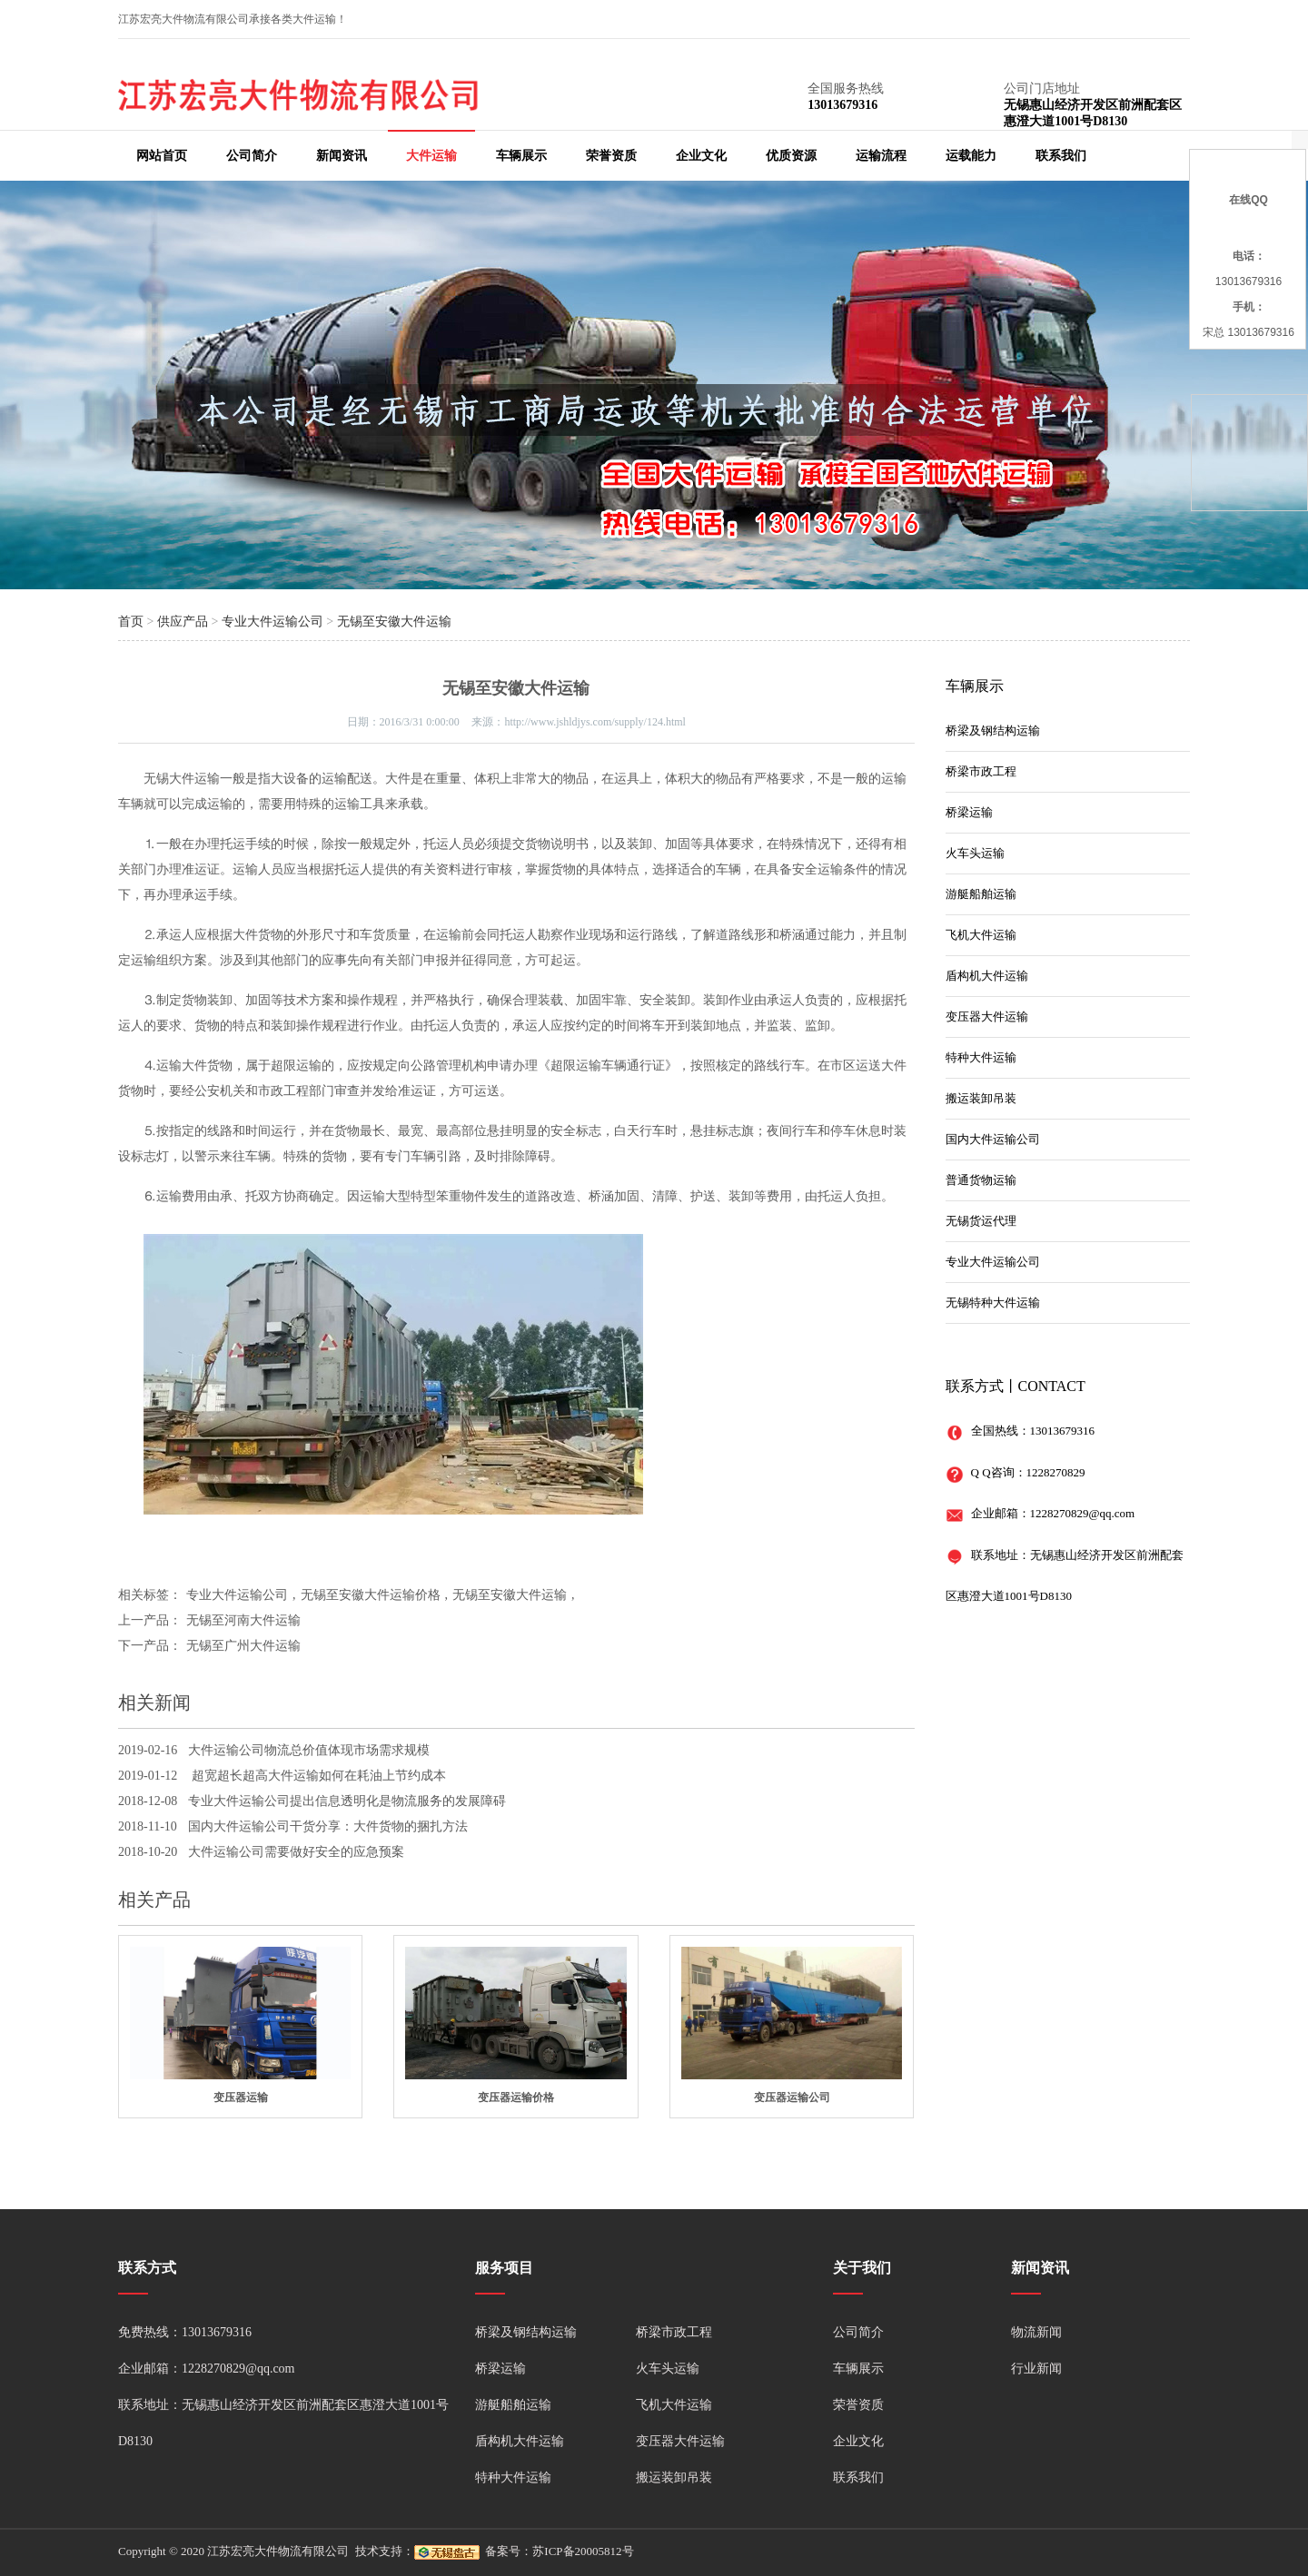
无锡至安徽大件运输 (394, 621)
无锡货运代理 (981, 1221)
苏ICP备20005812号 (582, 2551)
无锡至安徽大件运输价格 (371, 1595)
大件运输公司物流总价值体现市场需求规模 (309, 1750)
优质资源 (791, 156)
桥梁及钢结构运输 (993, 730)
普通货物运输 (981, 1180)
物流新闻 (1036, 2332)
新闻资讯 (341, 156)
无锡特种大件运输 (993, 1302)
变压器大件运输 (987, 1016)
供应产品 (182, 621)
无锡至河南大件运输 (243, 1620)
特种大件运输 (981, 1057)
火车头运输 (975, 853)
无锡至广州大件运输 (243, 1646)
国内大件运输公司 (993, 1139)
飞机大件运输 (981, 935)
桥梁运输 (969, 812)
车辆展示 (521, 156)
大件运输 (431, 156)
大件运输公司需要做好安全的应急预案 (296, 1852)
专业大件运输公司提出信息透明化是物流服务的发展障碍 (347, 1801)
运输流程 (881, 156)
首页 (131, 621)
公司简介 (251, 156)
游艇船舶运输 (981, 894)
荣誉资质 (611, 156)
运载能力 (971, 156)
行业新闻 (1036, 2368)
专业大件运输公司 (272, 621)
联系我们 (1061, 156)
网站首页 (161, 156)
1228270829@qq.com (1082, 1513)
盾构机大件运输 (987, 975)
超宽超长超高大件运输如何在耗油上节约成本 (317, 1775)
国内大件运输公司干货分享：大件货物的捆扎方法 (328, 1826)
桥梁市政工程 (981, 771)
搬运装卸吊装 (981, 1098)
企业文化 (701, 156)
